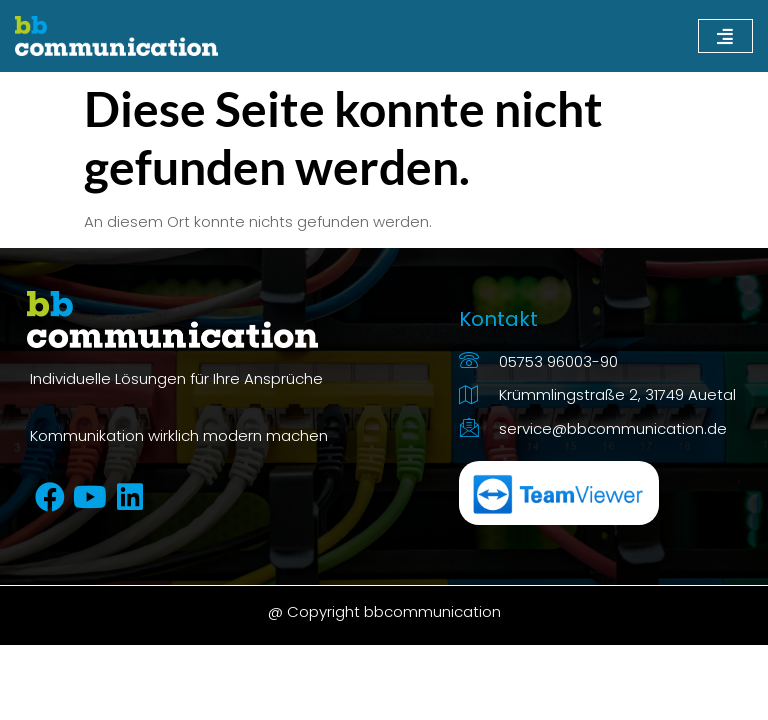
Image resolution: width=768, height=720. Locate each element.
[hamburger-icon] (725, 36)
